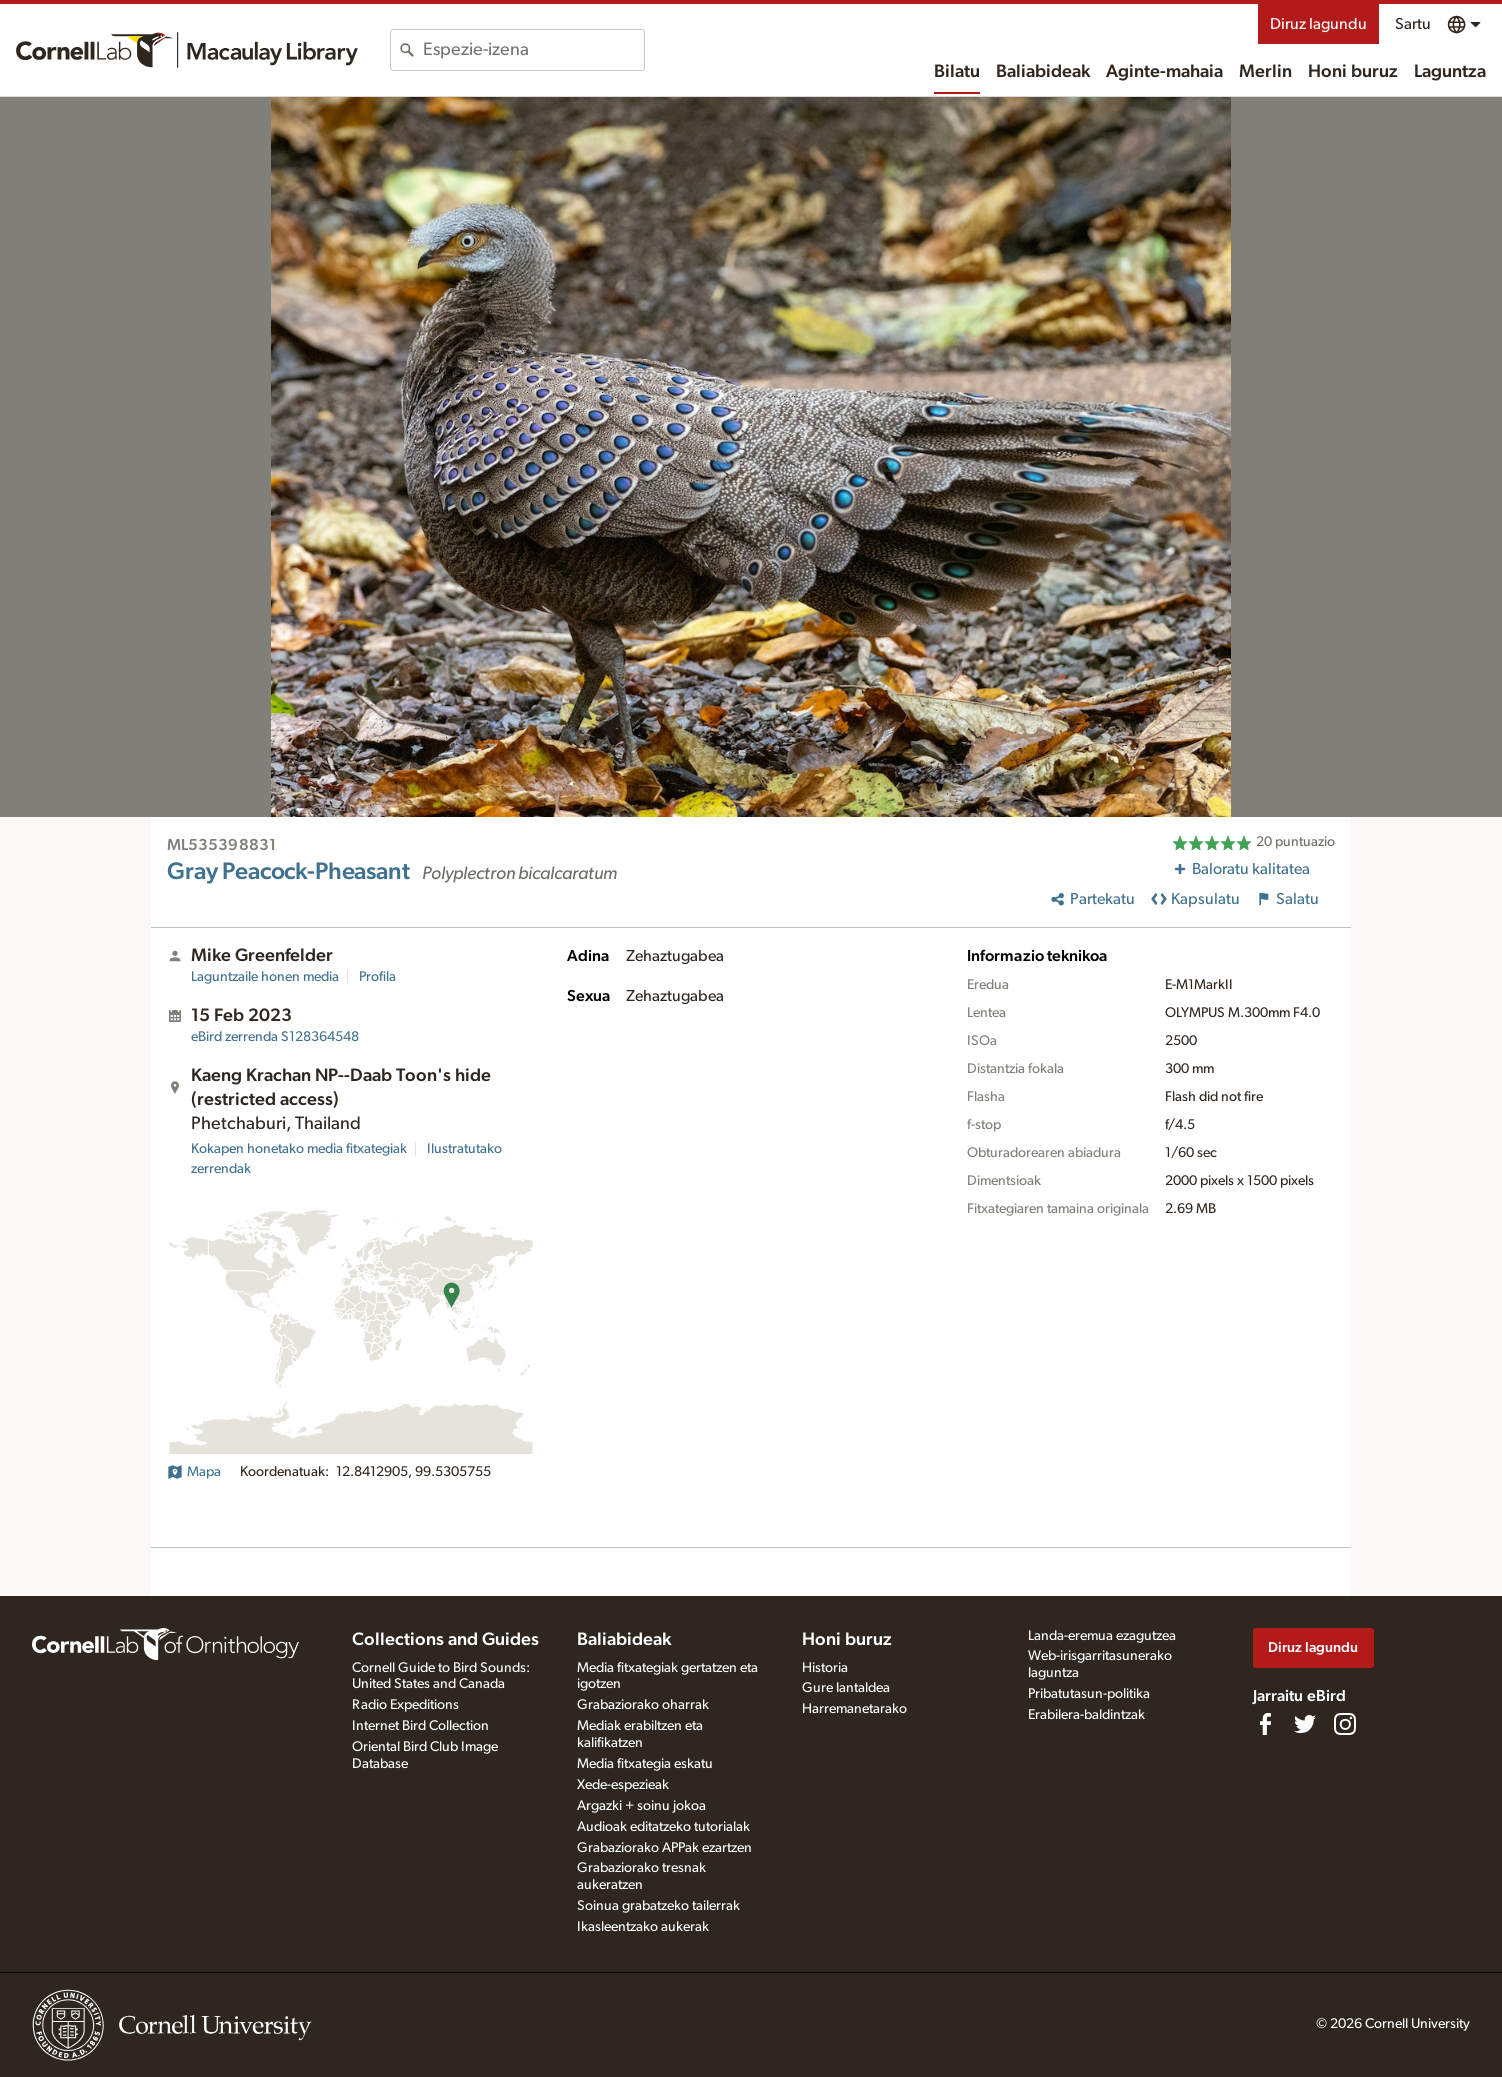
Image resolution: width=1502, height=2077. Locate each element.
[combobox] (533, 50)
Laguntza (1450, 72)
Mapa (194, 1472)
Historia (825, 1668)
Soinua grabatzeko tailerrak (658, 1906)
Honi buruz (1353, 72)
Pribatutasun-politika (1089, 1694)
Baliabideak (1043, 72)
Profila (377, 977)
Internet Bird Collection (420, 1726)
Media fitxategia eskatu (645, 1764)
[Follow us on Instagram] (1345, 1724)
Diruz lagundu (1318, 24)
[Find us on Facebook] (1265, 1724)
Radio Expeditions (405, 1705)
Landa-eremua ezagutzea (1102, 1636)
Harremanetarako (854, 1709)
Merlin (1265, 72)
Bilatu (957, 72)
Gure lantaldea (846, 1688)
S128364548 (275, 1037)
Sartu (1413, 24)
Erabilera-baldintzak (1086, 1715)
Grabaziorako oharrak (643, 1705)
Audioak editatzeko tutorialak (663, 1827)
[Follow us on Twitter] (1305, 1724)
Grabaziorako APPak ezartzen (664, 1848)
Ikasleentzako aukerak (643, 1927)
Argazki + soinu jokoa (641, 1806)
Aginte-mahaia (1164, 72)
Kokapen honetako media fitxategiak (299, 1149)
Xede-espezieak (623, 1785)
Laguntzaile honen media (265, 977)
